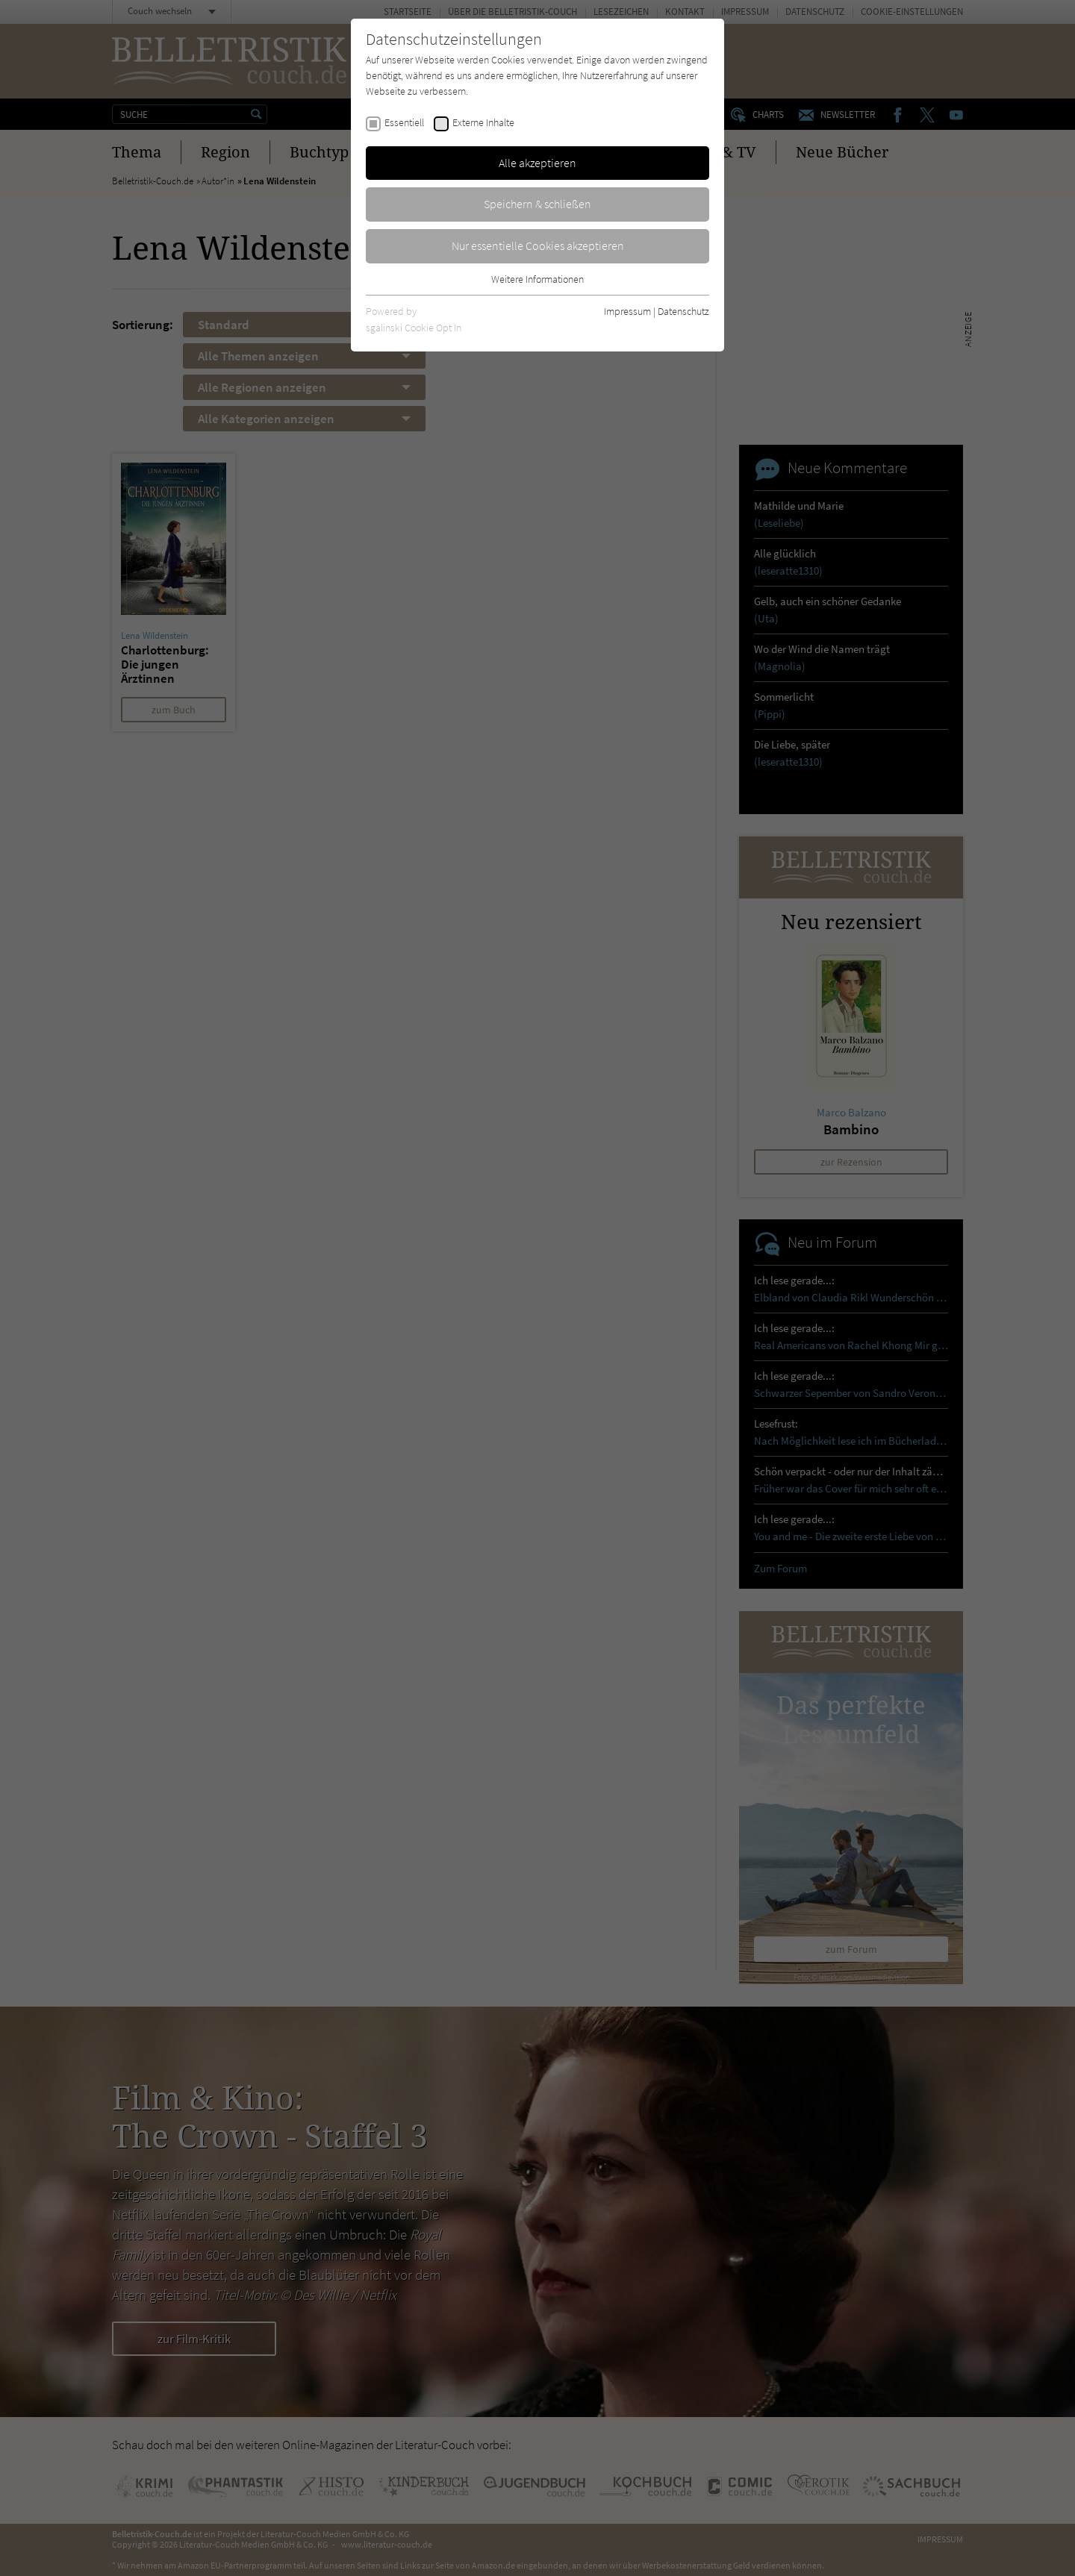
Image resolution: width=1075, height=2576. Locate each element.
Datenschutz (683, 311)
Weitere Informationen (537, 279)
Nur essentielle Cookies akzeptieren (538, 245)
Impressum (627, 311)
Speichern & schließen (537, 203)
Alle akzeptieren (537, 162)
